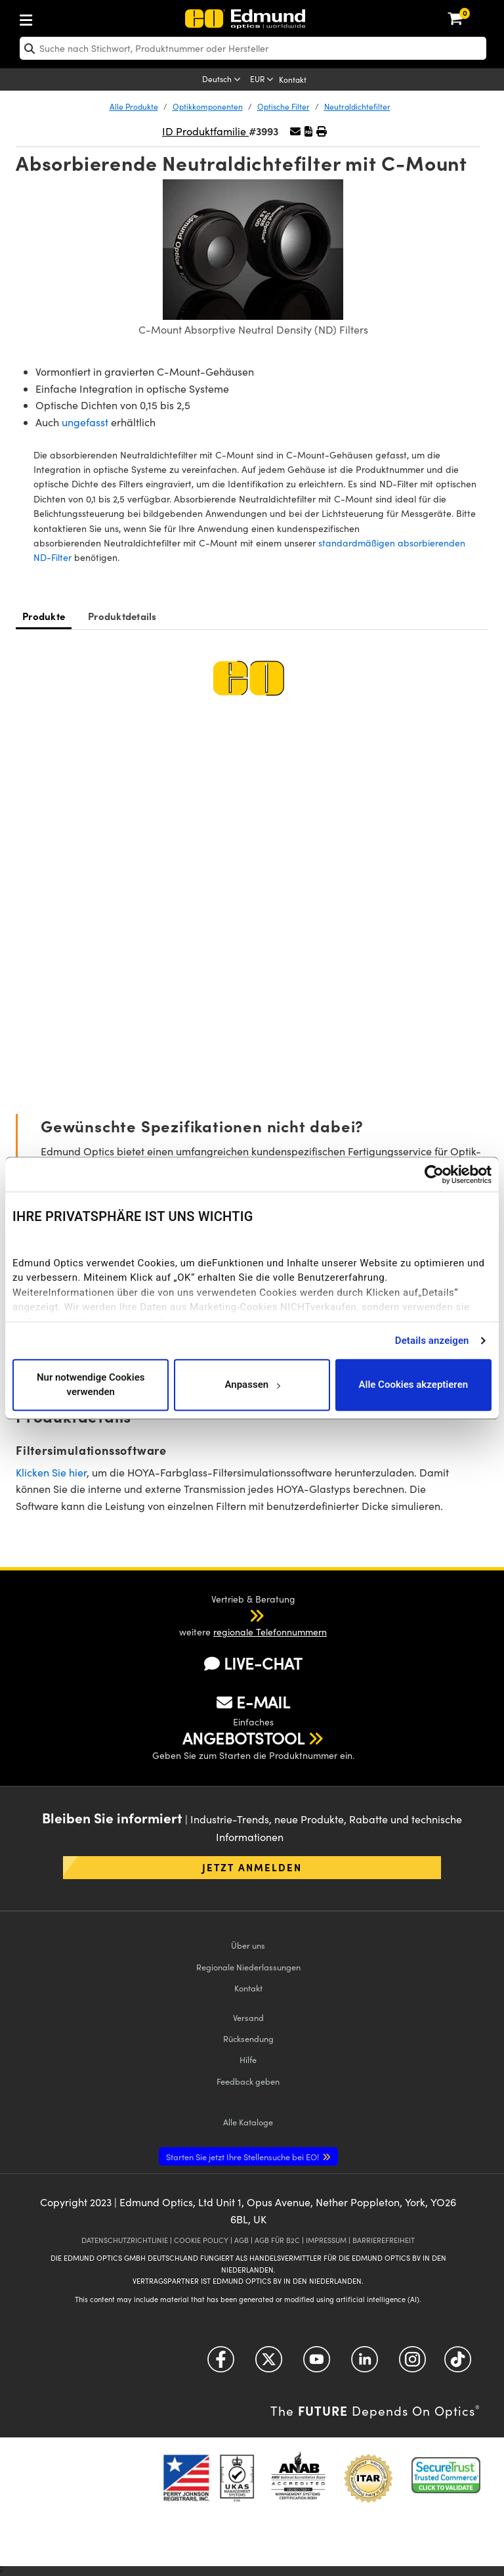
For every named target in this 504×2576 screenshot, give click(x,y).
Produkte (43, 616)
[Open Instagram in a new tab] (412, 2363)
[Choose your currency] (262, 80)
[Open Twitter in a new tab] (268, 2363)
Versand (248, 2017)
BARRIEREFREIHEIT (383, 2240)
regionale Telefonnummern (270, 1632)
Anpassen (252, 1384)
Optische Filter (283, 106)
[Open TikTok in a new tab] (457, 2363)
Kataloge (248, 2121)
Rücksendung (248, 2038)
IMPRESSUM (326, 2240)
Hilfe (248, 2059)
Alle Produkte (134, 106)
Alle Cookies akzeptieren (414, 1384)
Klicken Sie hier (51, 1472)
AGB (241, 2240)
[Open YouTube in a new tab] (316, 2363)
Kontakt (292, 79)
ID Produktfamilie (205, 131)
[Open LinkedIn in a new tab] (364, 2363)
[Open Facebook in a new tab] (220, 2363)
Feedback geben (248, 2081)
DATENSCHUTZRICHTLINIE (124, 2240)
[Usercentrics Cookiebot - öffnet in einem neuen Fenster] (434, 1174)
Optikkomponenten (208, 106)
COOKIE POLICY (201, 2240)
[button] (308, 131)
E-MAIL (253, 1701)
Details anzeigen (432, 1340)
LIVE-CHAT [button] (253, 1663)
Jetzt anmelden (252, 1867)
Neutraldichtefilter (357, 106)
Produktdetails (122, 616)
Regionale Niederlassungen (248, 1966)
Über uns (248, 1945)
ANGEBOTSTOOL (243, 1737)
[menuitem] (69, 17)
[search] (253, 48)
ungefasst (85, 422)
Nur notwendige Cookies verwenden (91, 1385)
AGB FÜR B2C (277, 2240)
